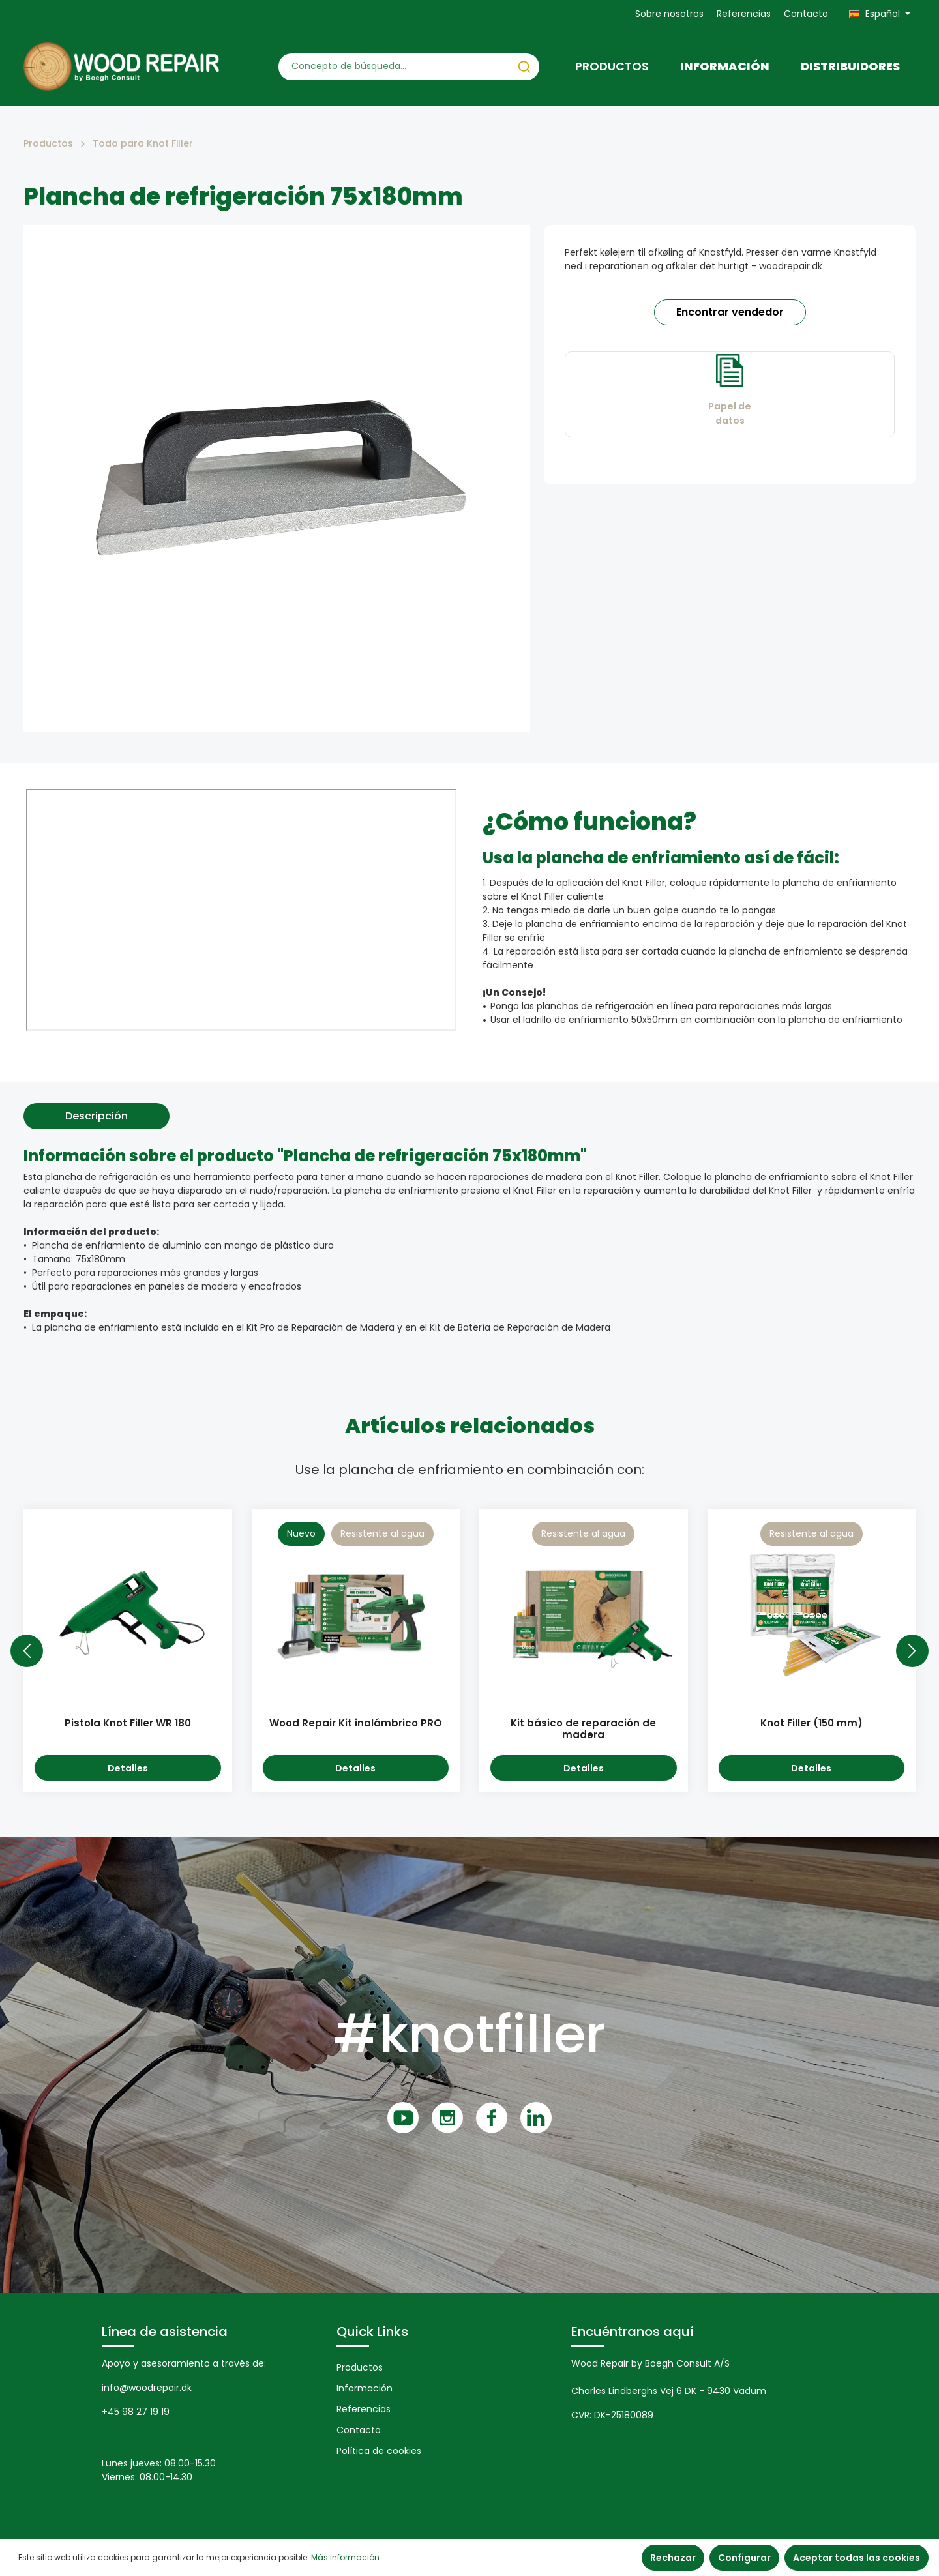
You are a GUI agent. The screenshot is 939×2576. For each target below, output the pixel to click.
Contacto (806, 13)
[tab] (96, 1116)
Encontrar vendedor (730, 311)
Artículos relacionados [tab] (470, 1425)
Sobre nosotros (669, 13)
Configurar (744, 2557)
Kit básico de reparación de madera (583, 1729)
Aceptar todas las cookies (856, 2557)
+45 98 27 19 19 (136, 2411)
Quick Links (372, 2331)
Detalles (128, 1768)
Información (364, 2388)
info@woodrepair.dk (147, 2387)
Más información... (348, 2557)
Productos (359, 2367)
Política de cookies (378, 2450)
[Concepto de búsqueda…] (394, 66)
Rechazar (673, 2557)
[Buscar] (524, 66)
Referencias (744, 13)
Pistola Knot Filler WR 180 (128, 1723)
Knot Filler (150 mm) (811, 1723)
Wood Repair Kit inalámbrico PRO (355, 1723)
